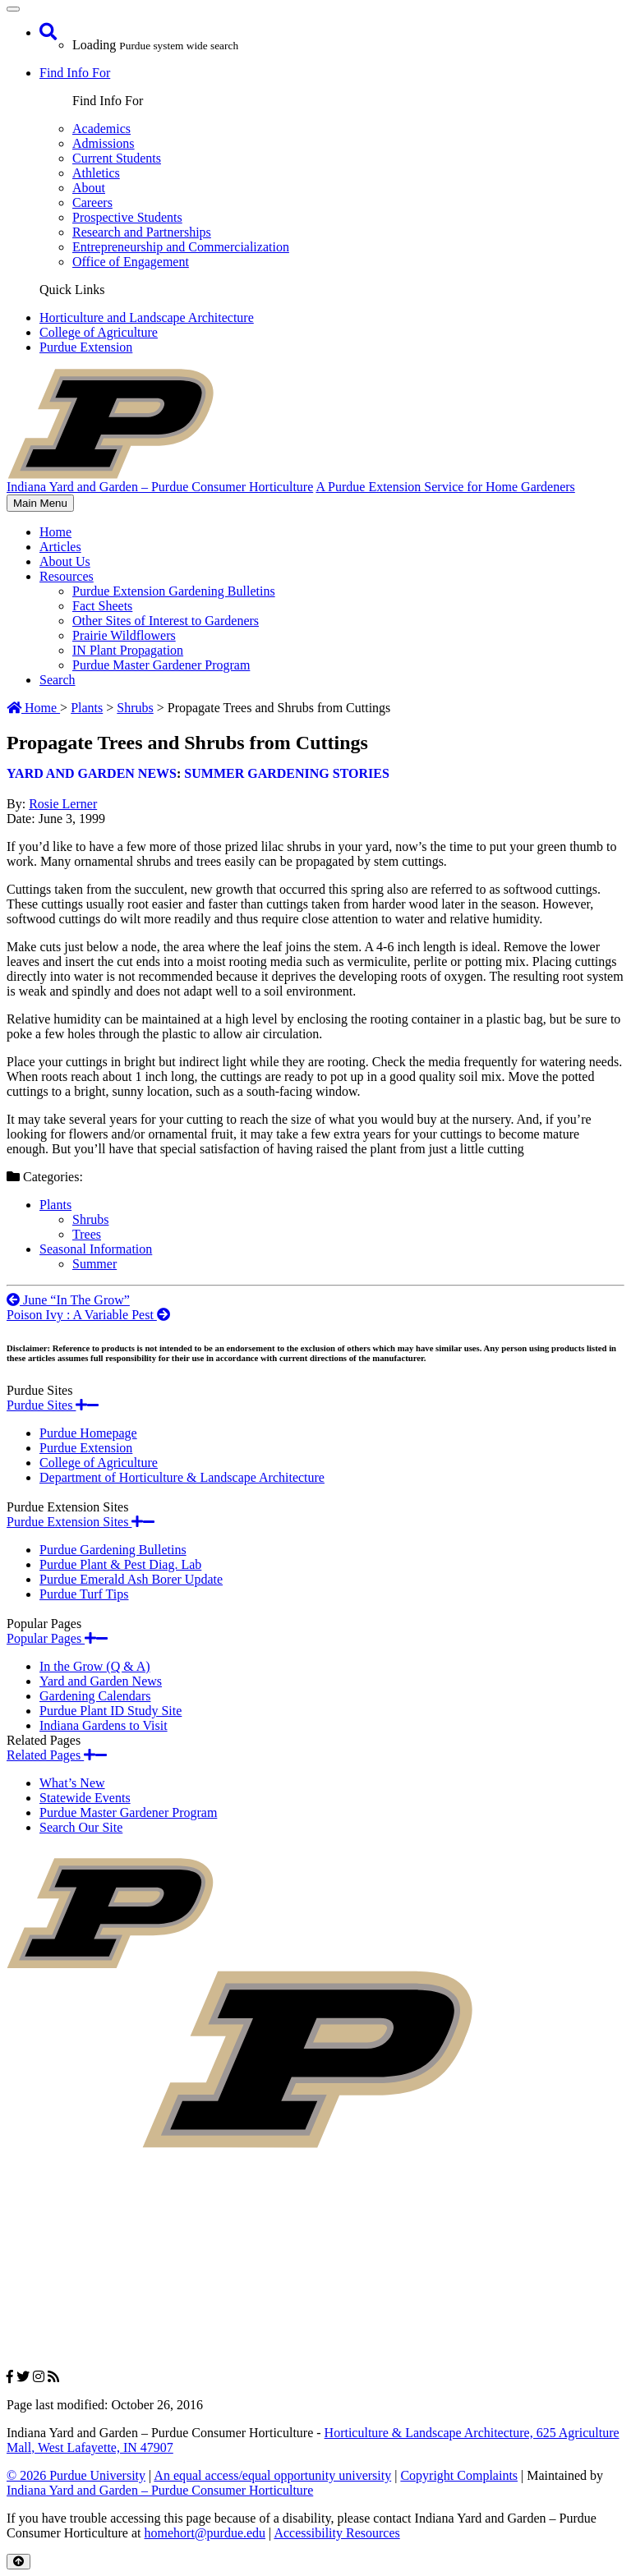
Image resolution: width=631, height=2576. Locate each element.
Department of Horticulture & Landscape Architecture (182, 1477)
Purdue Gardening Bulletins (113, 1550)
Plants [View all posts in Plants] (55, 1205)
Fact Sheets (102, 606)
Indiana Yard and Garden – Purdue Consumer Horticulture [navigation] (160, 487)
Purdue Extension (85, 347)
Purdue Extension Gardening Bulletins (173, 591)
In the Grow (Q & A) (94, 1666)
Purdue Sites (53, 1405)
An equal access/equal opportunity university (272, 2475)
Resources (66, 576)
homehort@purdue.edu (205, 2533)
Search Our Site (80, 1827)
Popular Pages (57, 1638)
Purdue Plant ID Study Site (110, 1711)
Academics (101, 129)
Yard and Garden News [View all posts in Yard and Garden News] (92, 773)
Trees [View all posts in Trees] (86, 1234)
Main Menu (39, 504)
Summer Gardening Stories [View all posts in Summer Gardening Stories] (286, 773)
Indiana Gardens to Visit (103, 1725)
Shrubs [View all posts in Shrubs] (90, 1219)
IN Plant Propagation (127, 650)
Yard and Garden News (100, 1681)
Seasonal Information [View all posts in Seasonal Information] (95, 1249)
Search (57, 680)
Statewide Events (85, 1798)
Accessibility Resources (336, 2533)
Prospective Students (127, 217)
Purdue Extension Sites (80, 1522)
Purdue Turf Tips (84, 1594)
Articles (60, 547)
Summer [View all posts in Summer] (94, 1264)
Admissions (103, 143)
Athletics (96, 173)
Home (55, 532)
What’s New (72, 1783)
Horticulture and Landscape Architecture (146, 317)
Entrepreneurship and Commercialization (180, 247)
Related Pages (57, 1755)
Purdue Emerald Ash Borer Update (131, 1579)
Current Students (116, 158)
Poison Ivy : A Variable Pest (88, 1315)
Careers (92, 202)
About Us (64, 561)
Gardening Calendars (95, 1696)
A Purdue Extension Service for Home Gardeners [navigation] (445, 487)
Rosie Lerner (63, 804)
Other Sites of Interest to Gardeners (165, 621)
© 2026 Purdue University (76, 2475)
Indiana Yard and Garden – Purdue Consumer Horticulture (160, 2490)
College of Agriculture (98, 332)
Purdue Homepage (88, 1433)
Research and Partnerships (141, 232)
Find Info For (74, 73)
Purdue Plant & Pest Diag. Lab (120, 1564)
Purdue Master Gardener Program (161, 665)
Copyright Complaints (459, 2475)
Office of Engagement (130, 262)
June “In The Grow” (68, 1300)
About (88, 188)
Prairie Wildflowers (124, 635)
